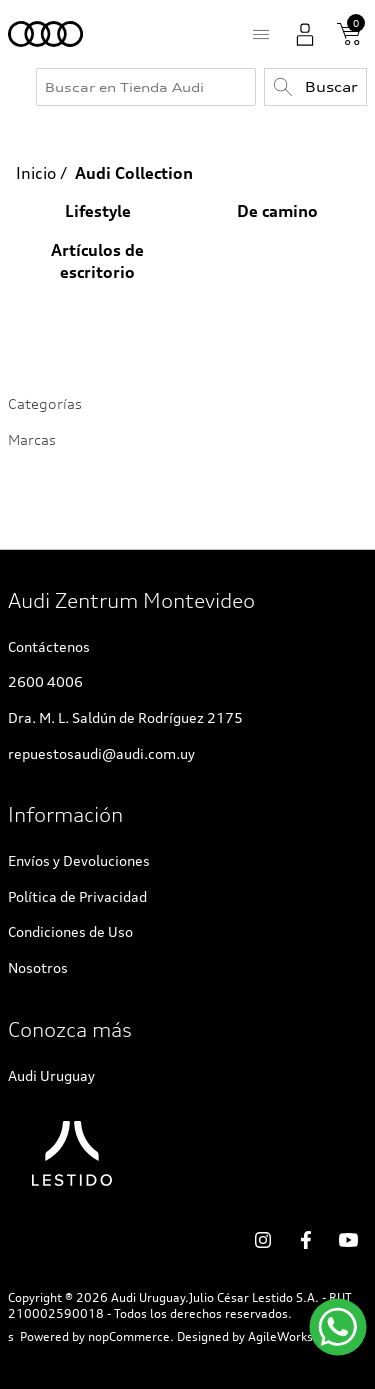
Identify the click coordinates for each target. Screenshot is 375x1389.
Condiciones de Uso (70, 931)
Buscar (331, 87)
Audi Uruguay (51, 1075)
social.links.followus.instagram (263, 1240)
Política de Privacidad (77, 896)
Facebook (306, 1240)
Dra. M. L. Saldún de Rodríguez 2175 (125, 717)
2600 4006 (45, 681)
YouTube (349, 1240)
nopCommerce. (131, 1337)
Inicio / (41, 173)
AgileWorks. (282, 1337)
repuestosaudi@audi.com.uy (101, 753)
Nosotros (38, 967)
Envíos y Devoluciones (79, 860)
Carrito (349, 34)
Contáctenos (49, 646)
